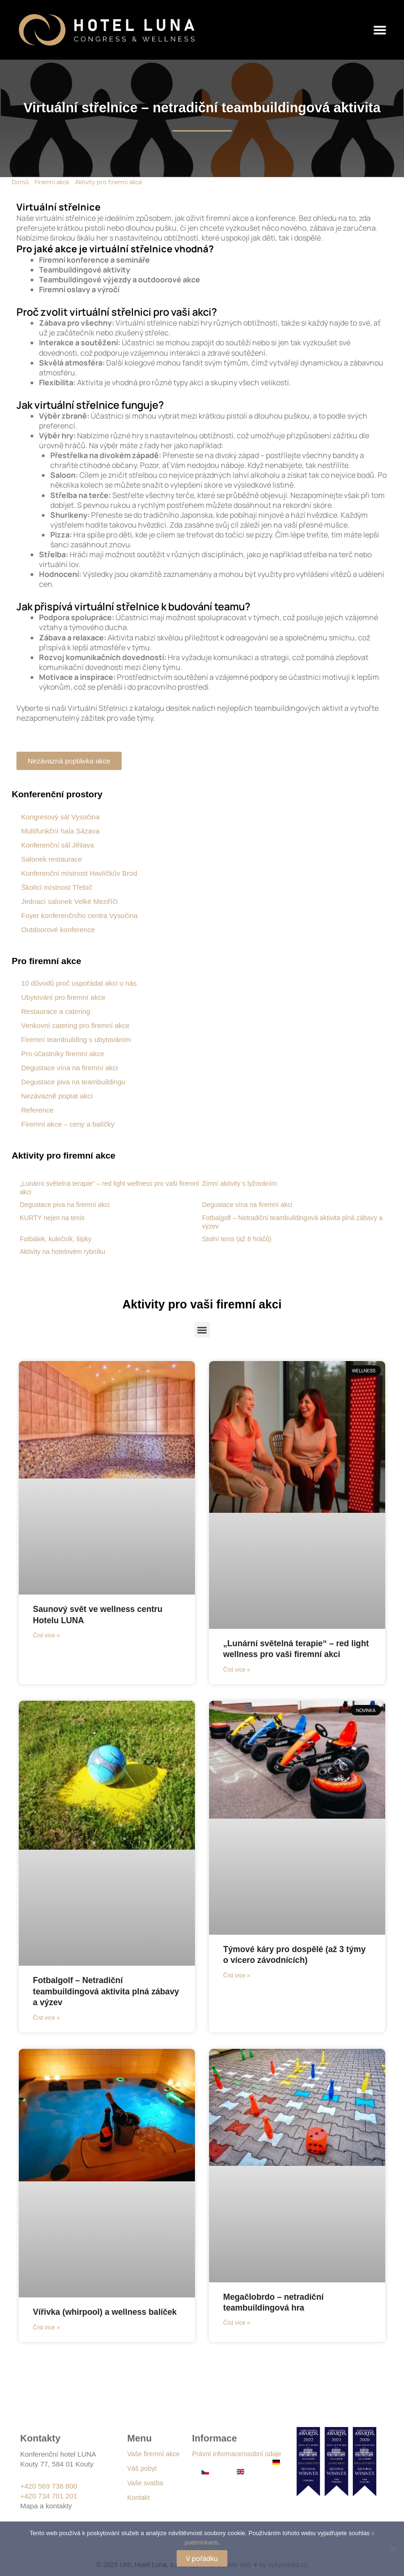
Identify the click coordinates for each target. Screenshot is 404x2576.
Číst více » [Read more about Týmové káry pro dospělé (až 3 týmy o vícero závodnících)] (236, 1975)
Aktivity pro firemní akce (108, 182)
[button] (380, 30)
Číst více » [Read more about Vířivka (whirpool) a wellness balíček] (46, 2327)
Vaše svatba (145, 2483)
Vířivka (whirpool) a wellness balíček (106, 2312)
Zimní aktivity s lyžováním (239, 1183)
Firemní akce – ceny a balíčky (67, 1124)
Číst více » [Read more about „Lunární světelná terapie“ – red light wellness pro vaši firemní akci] (236, 1669)
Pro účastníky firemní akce (62, 1054)
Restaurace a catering (55, 1011)
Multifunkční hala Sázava (60, 831)
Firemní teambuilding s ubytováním (76, 1039)
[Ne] (392, 2548)
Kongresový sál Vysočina (60, 817)
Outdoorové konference (58, 930)
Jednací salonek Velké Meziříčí (69, 901)
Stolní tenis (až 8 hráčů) (237, 1239)
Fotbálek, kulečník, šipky (56, 1239)
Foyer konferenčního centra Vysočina (79, 915)
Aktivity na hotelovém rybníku (62, 1251)
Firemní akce (52, 182)
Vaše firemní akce (153, 2454)
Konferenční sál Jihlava (57, 845)
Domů (20, 182)
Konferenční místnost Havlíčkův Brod (79, 873)
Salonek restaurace (51, 859)
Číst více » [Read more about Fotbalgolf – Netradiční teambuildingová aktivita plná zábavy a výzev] (46, 2018)
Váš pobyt (141, 2468)
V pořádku (202, 2558)
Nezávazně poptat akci (57, 1096)
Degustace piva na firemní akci (64, 1204)
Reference (37, 1110)
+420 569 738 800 (48, 2486)
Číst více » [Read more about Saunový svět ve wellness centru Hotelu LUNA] (46, 1635)
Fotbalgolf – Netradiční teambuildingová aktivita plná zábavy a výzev (92, 1991)
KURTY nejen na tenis (52, 1218)
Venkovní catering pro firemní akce (75, 1025)
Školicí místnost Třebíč (56, 887)
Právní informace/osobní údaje (236, 2454)
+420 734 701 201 (48, 2496)
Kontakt (138, 2497)
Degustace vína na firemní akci (69, 1068)
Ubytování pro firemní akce (63, 997)
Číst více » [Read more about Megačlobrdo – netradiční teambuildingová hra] (236, 2322)
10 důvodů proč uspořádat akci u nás (79, 983)
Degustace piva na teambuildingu (73, 1082)
